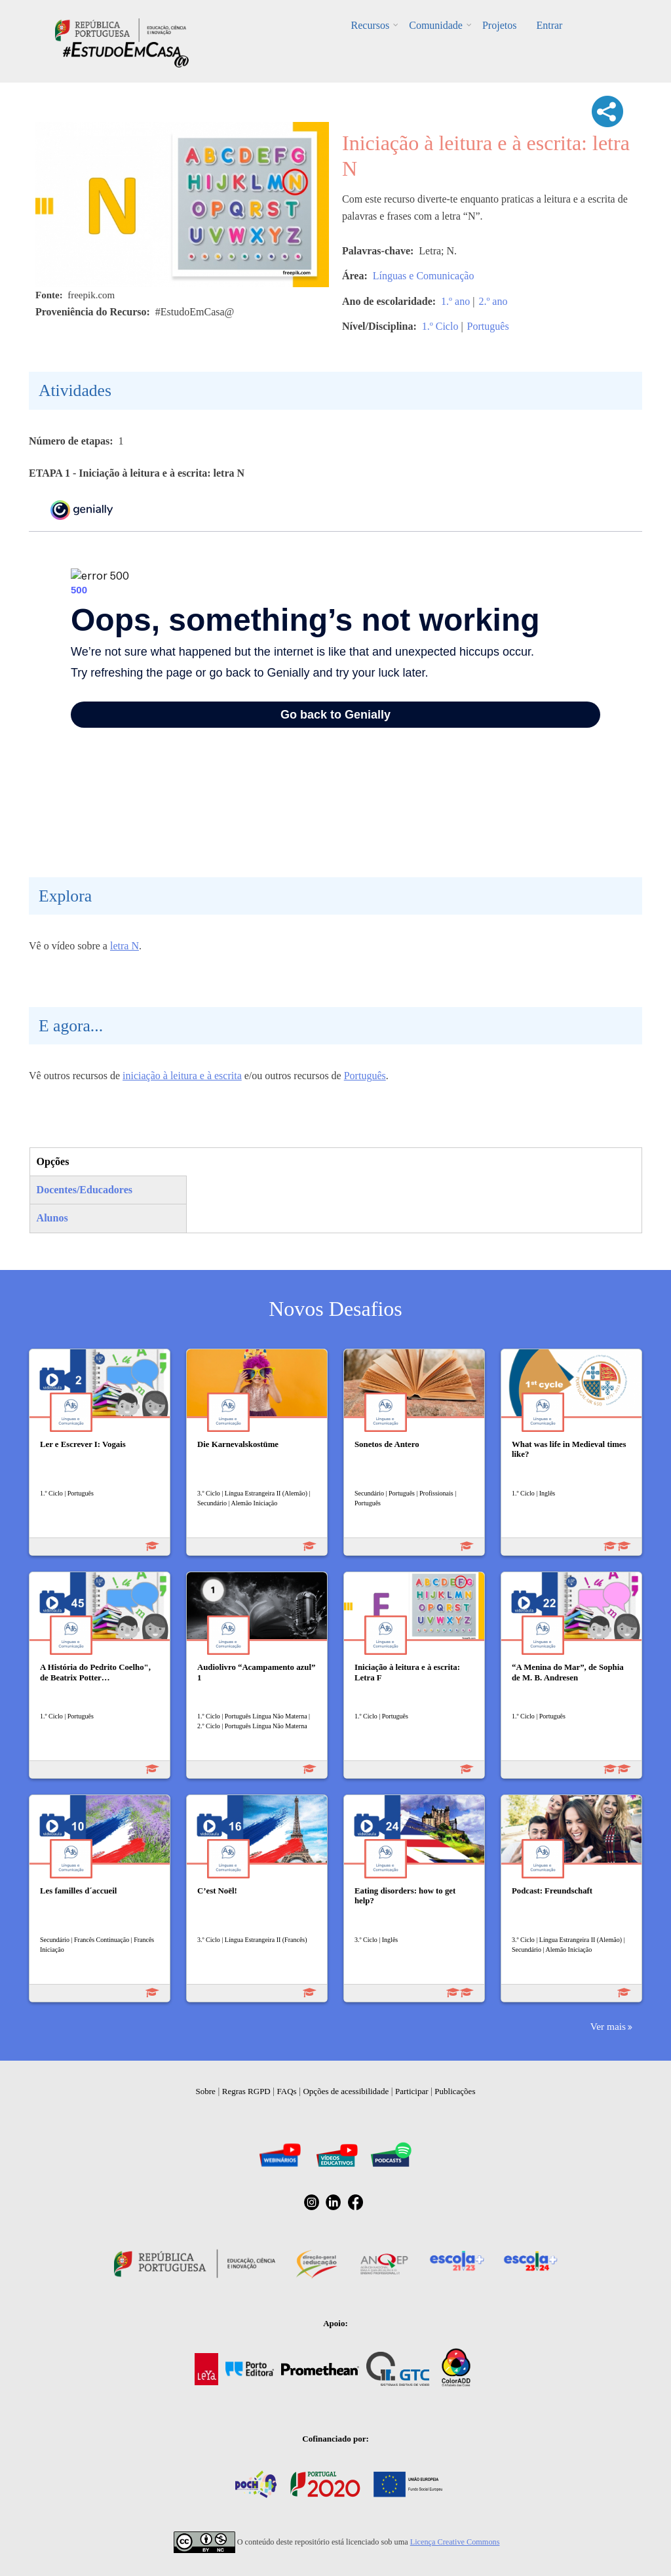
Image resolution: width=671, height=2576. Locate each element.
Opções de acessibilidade (346, 2091)
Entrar (549, 25)
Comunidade (436, 25)
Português (488, 326)
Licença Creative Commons (455, 2541)
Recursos (370, 25)
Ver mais (608, 2026)
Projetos (499, 25)
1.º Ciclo (440, 326)
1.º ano (455, 301)
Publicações (454, 2091)
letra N (124, 945)
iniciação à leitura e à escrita (182, 1075)
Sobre (206, 2091)
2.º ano (492, 301)
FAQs (287, 2091)
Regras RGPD (246, 2091)
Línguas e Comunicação (423, 275)
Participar (412, 2091)
